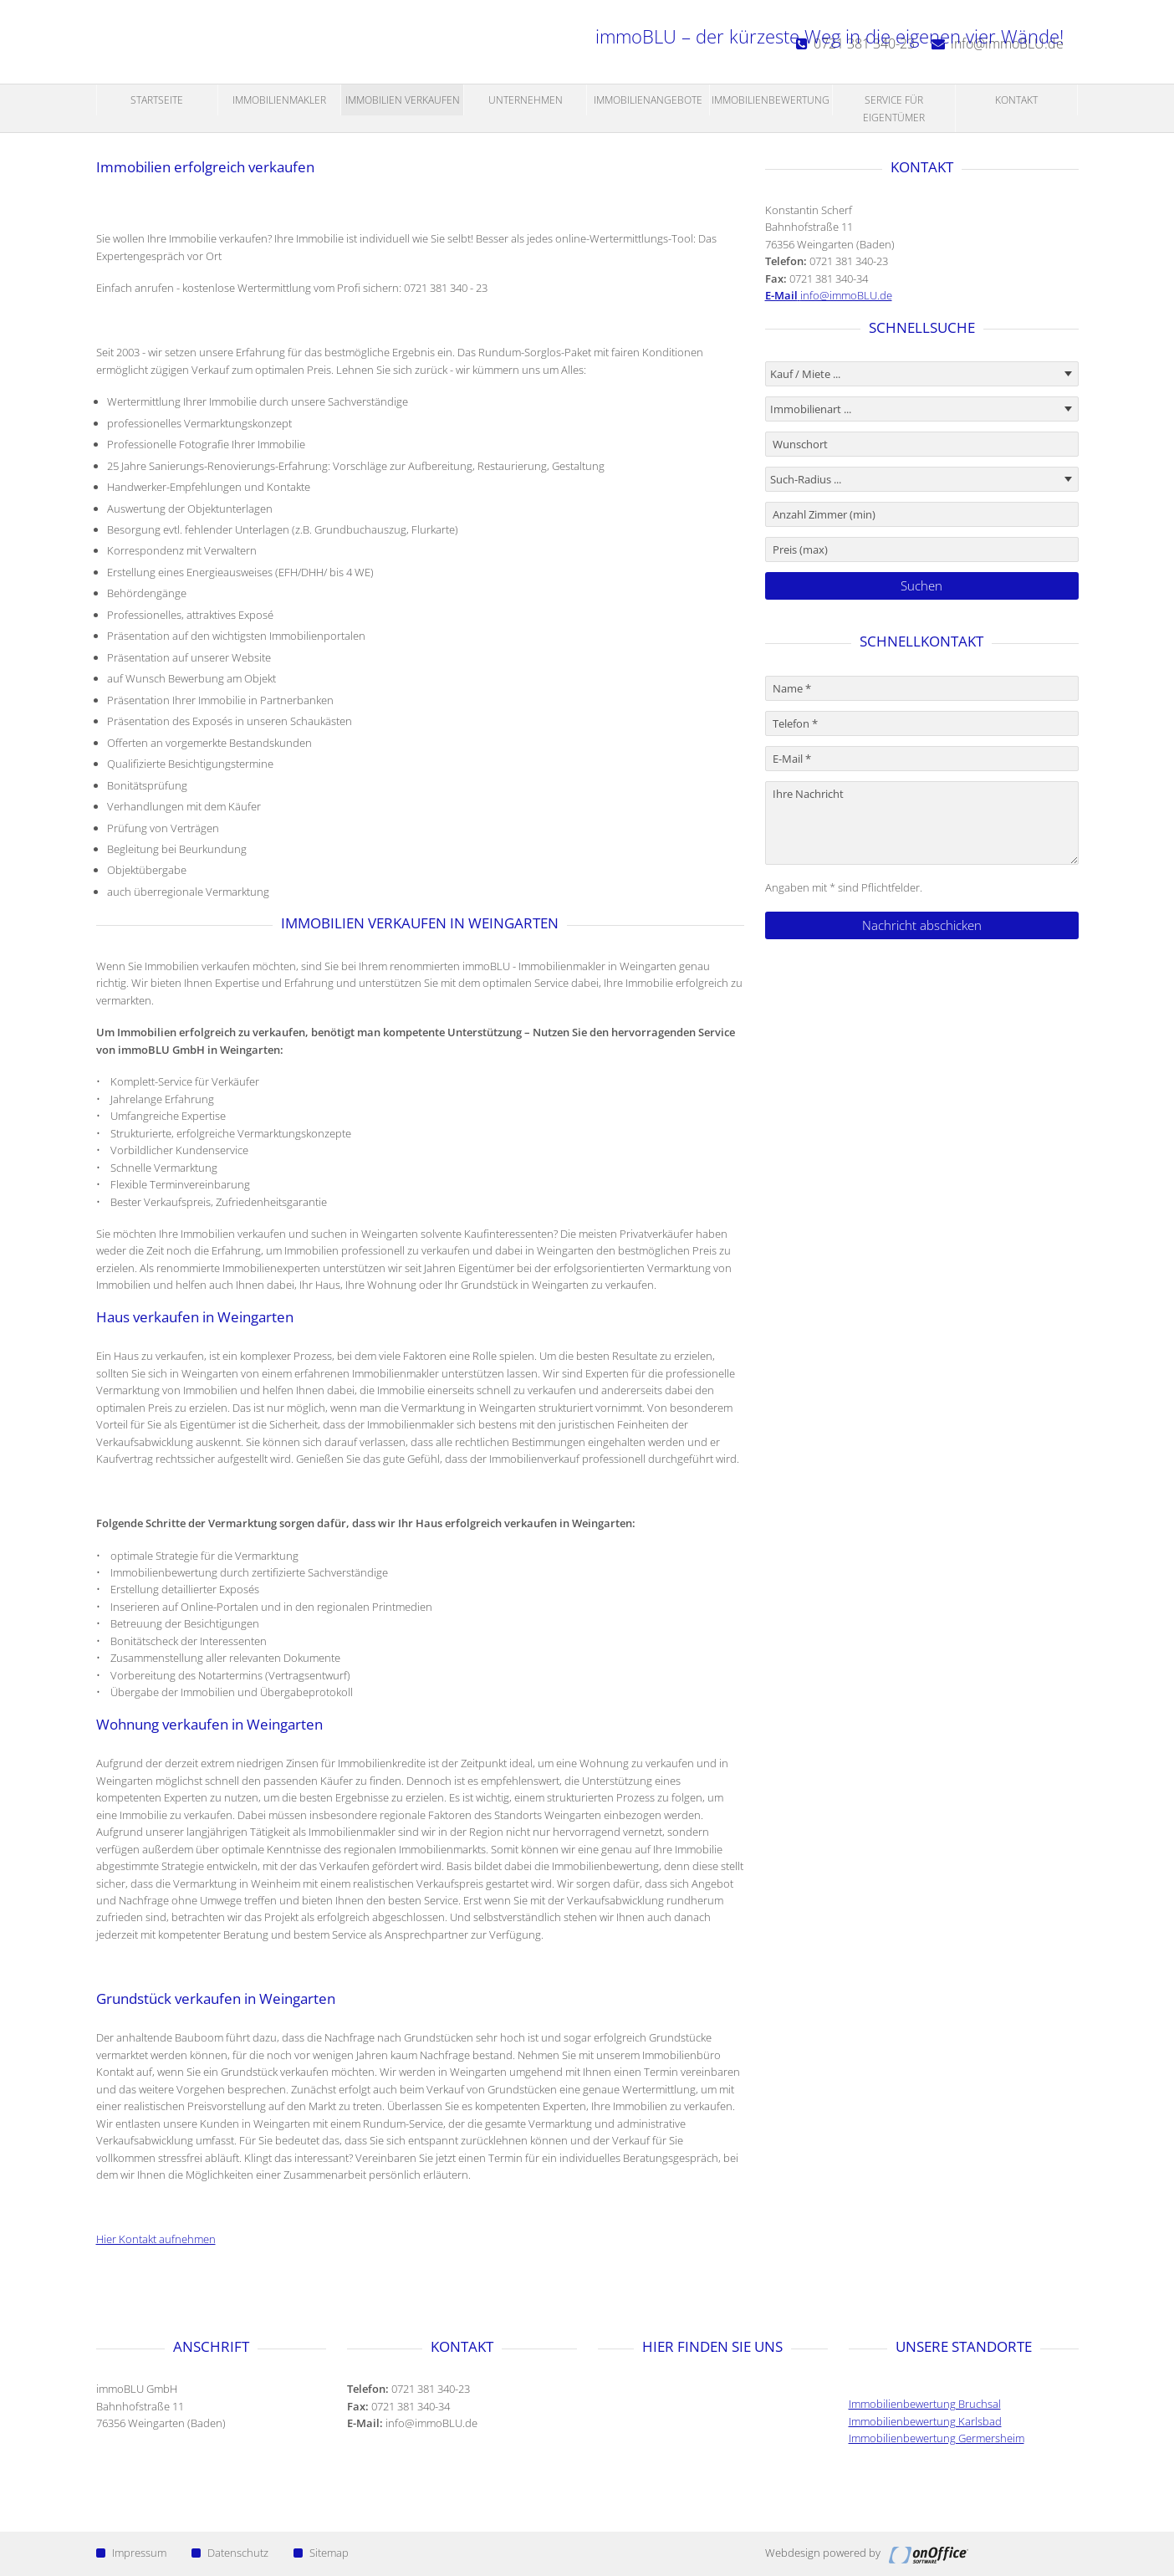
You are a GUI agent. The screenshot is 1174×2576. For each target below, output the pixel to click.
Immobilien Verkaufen (402, 100)
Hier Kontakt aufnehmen (156, 2238)
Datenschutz (229, 2552)
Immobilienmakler (279, 100)
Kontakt (1016, 100)
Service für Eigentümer (894, 108)
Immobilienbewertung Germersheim (936, 2438)
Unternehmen (525, 100)
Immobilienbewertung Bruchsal (925, 2403)
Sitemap (321, 2552)
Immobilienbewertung (770, 100)
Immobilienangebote (648, 100)
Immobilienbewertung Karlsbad (925, 2421)
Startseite (156, 100)
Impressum (131, 2552)
